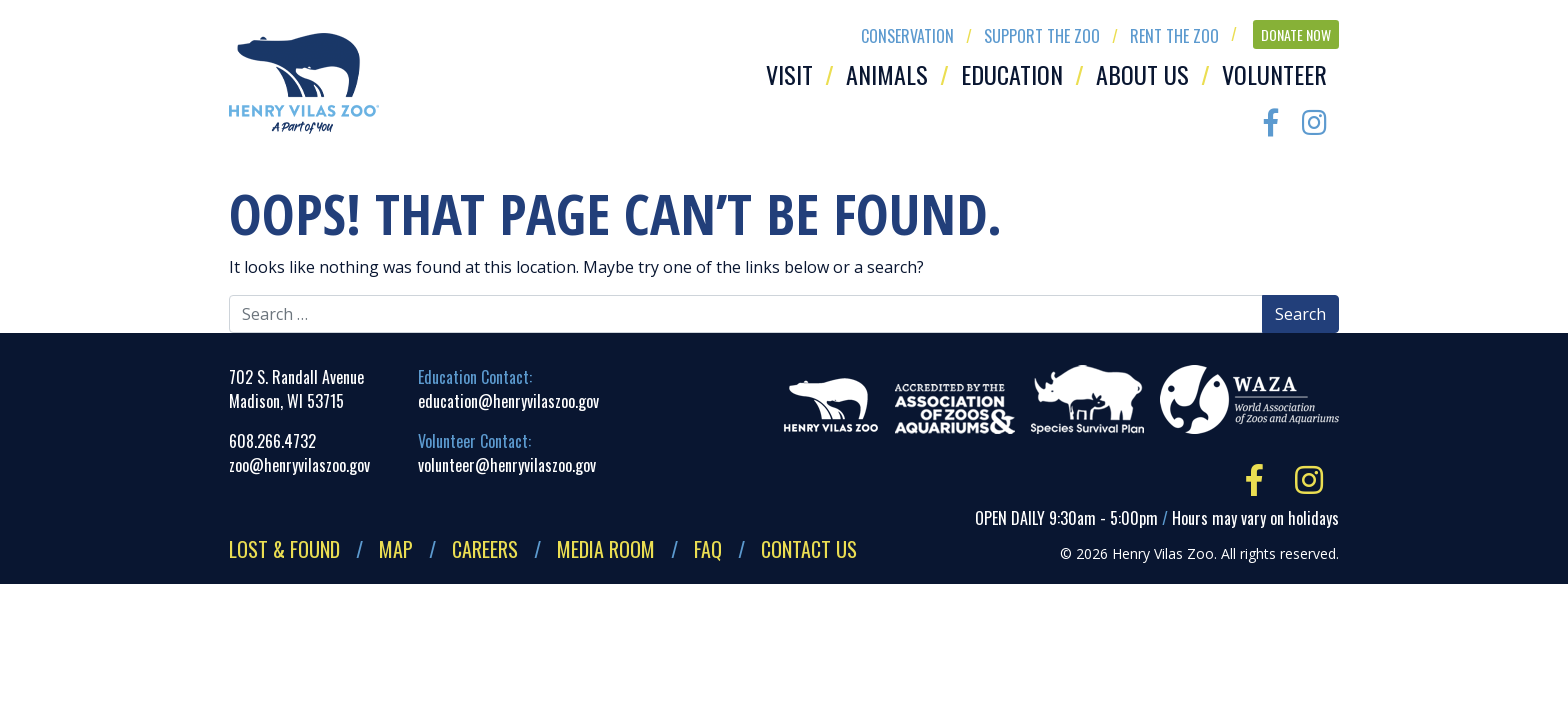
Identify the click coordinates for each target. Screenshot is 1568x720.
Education (1012, 74)
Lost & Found (284, 549)
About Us (1142, 74)
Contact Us (809, 549)
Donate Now (1296, 34)
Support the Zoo (1042, 36)
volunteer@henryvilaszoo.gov (507, 465)
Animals (887, 74)
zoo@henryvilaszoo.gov (299, 465)
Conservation (907, 36)
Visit (789, 74)
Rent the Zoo (1174, 36)
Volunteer (1274, 74)
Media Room (606, 549)
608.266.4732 (272, 441)
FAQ (708, 549)
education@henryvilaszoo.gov (508, 401)
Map (396, 549)
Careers (485, 549)
